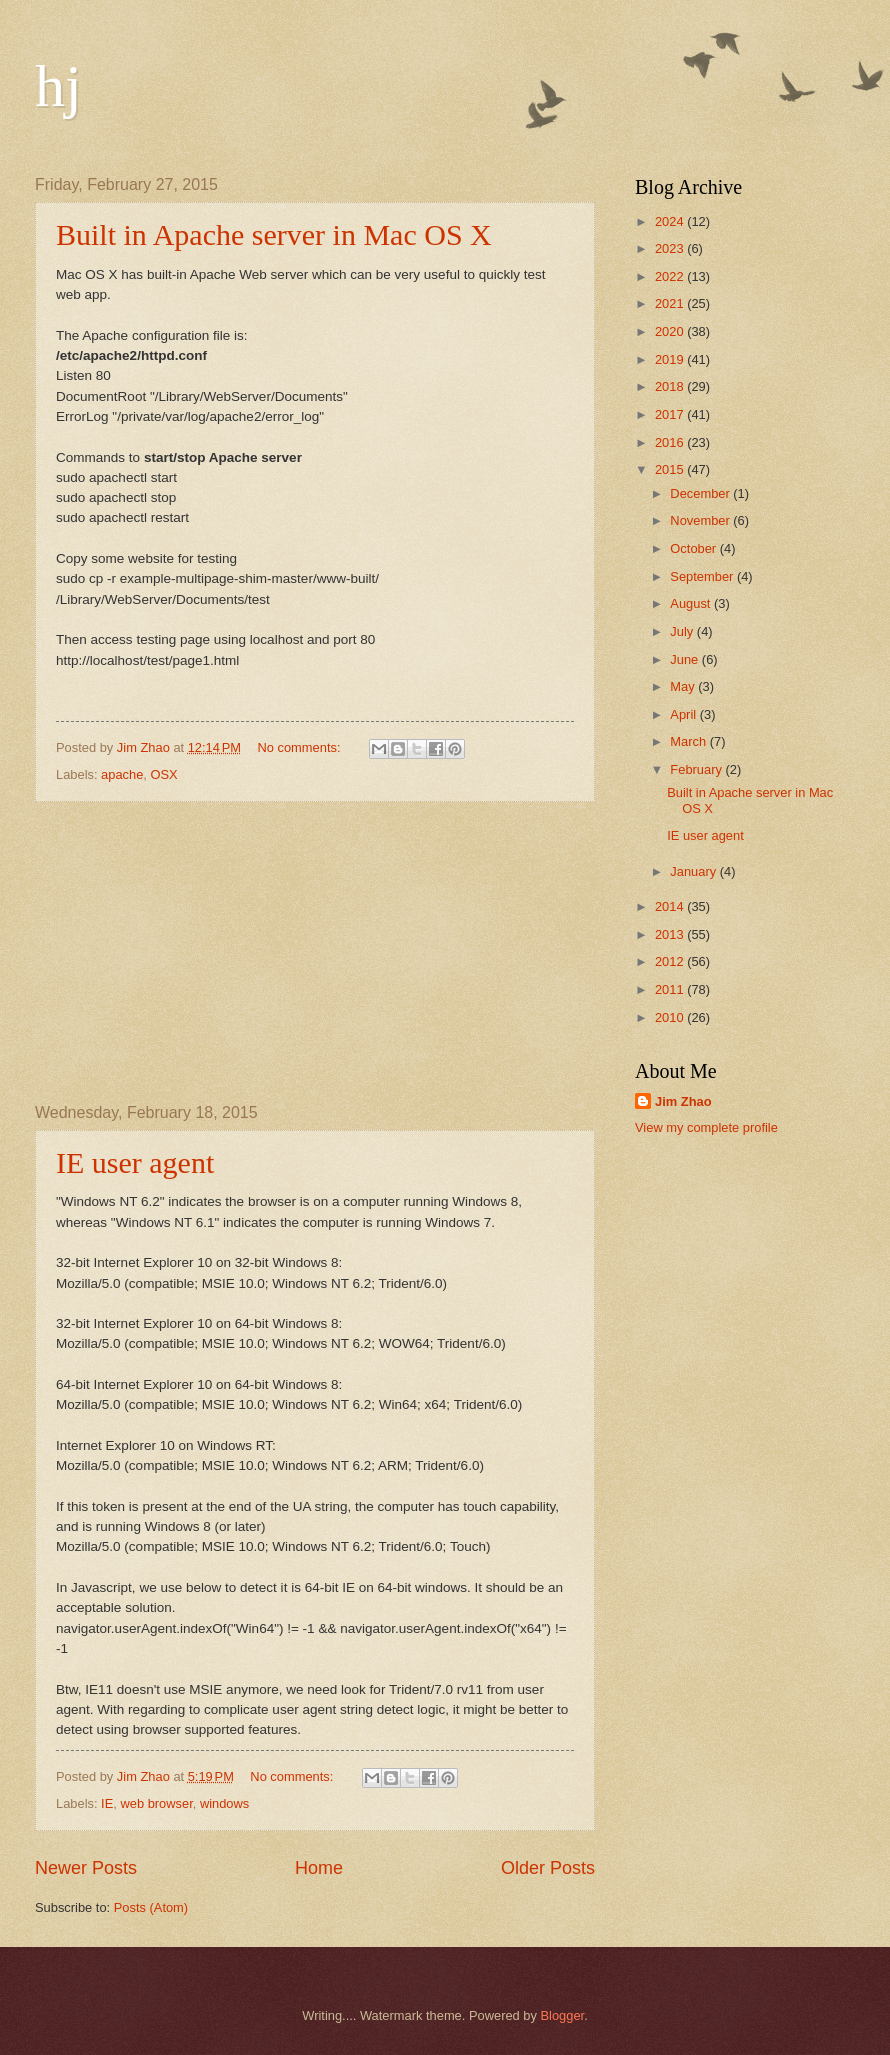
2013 (671, 934)
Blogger (563, 2015)
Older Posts (548, 1868)
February (697, 769)
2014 (671, 906)
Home (319, 1868)
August (692, 603)
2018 (671, 386)
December (701, 493)
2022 (671, 276)
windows (224, 1803)
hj (58, 86)
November (701, 520)
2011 (671, 989)
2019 (671, 359)
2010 (671, 1017)
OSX (164, 774)
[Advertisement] (315, 953)
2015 (671, 469)
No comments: (300, 747)
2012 (671, 961)
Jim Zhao (683, 1101)
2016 (671, 442)
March (689, 741)
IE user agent (135, 1162)
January (694, 871)
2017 (671, 414)
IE (107, 1803)
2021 (671, 303)
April (684, 714)
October (694, 548)
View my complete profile (706, 1127)
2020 (671, 331)
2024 (671, 221)
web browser (156, 1803)
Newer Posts (86, 1868)
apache (122, 774)
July (683, 631)
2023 (671, 248)
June (686, 659)
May (684, 686)
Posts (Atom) (151, 1907)
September (703, 576)
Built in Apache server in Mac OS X (274, 234)
